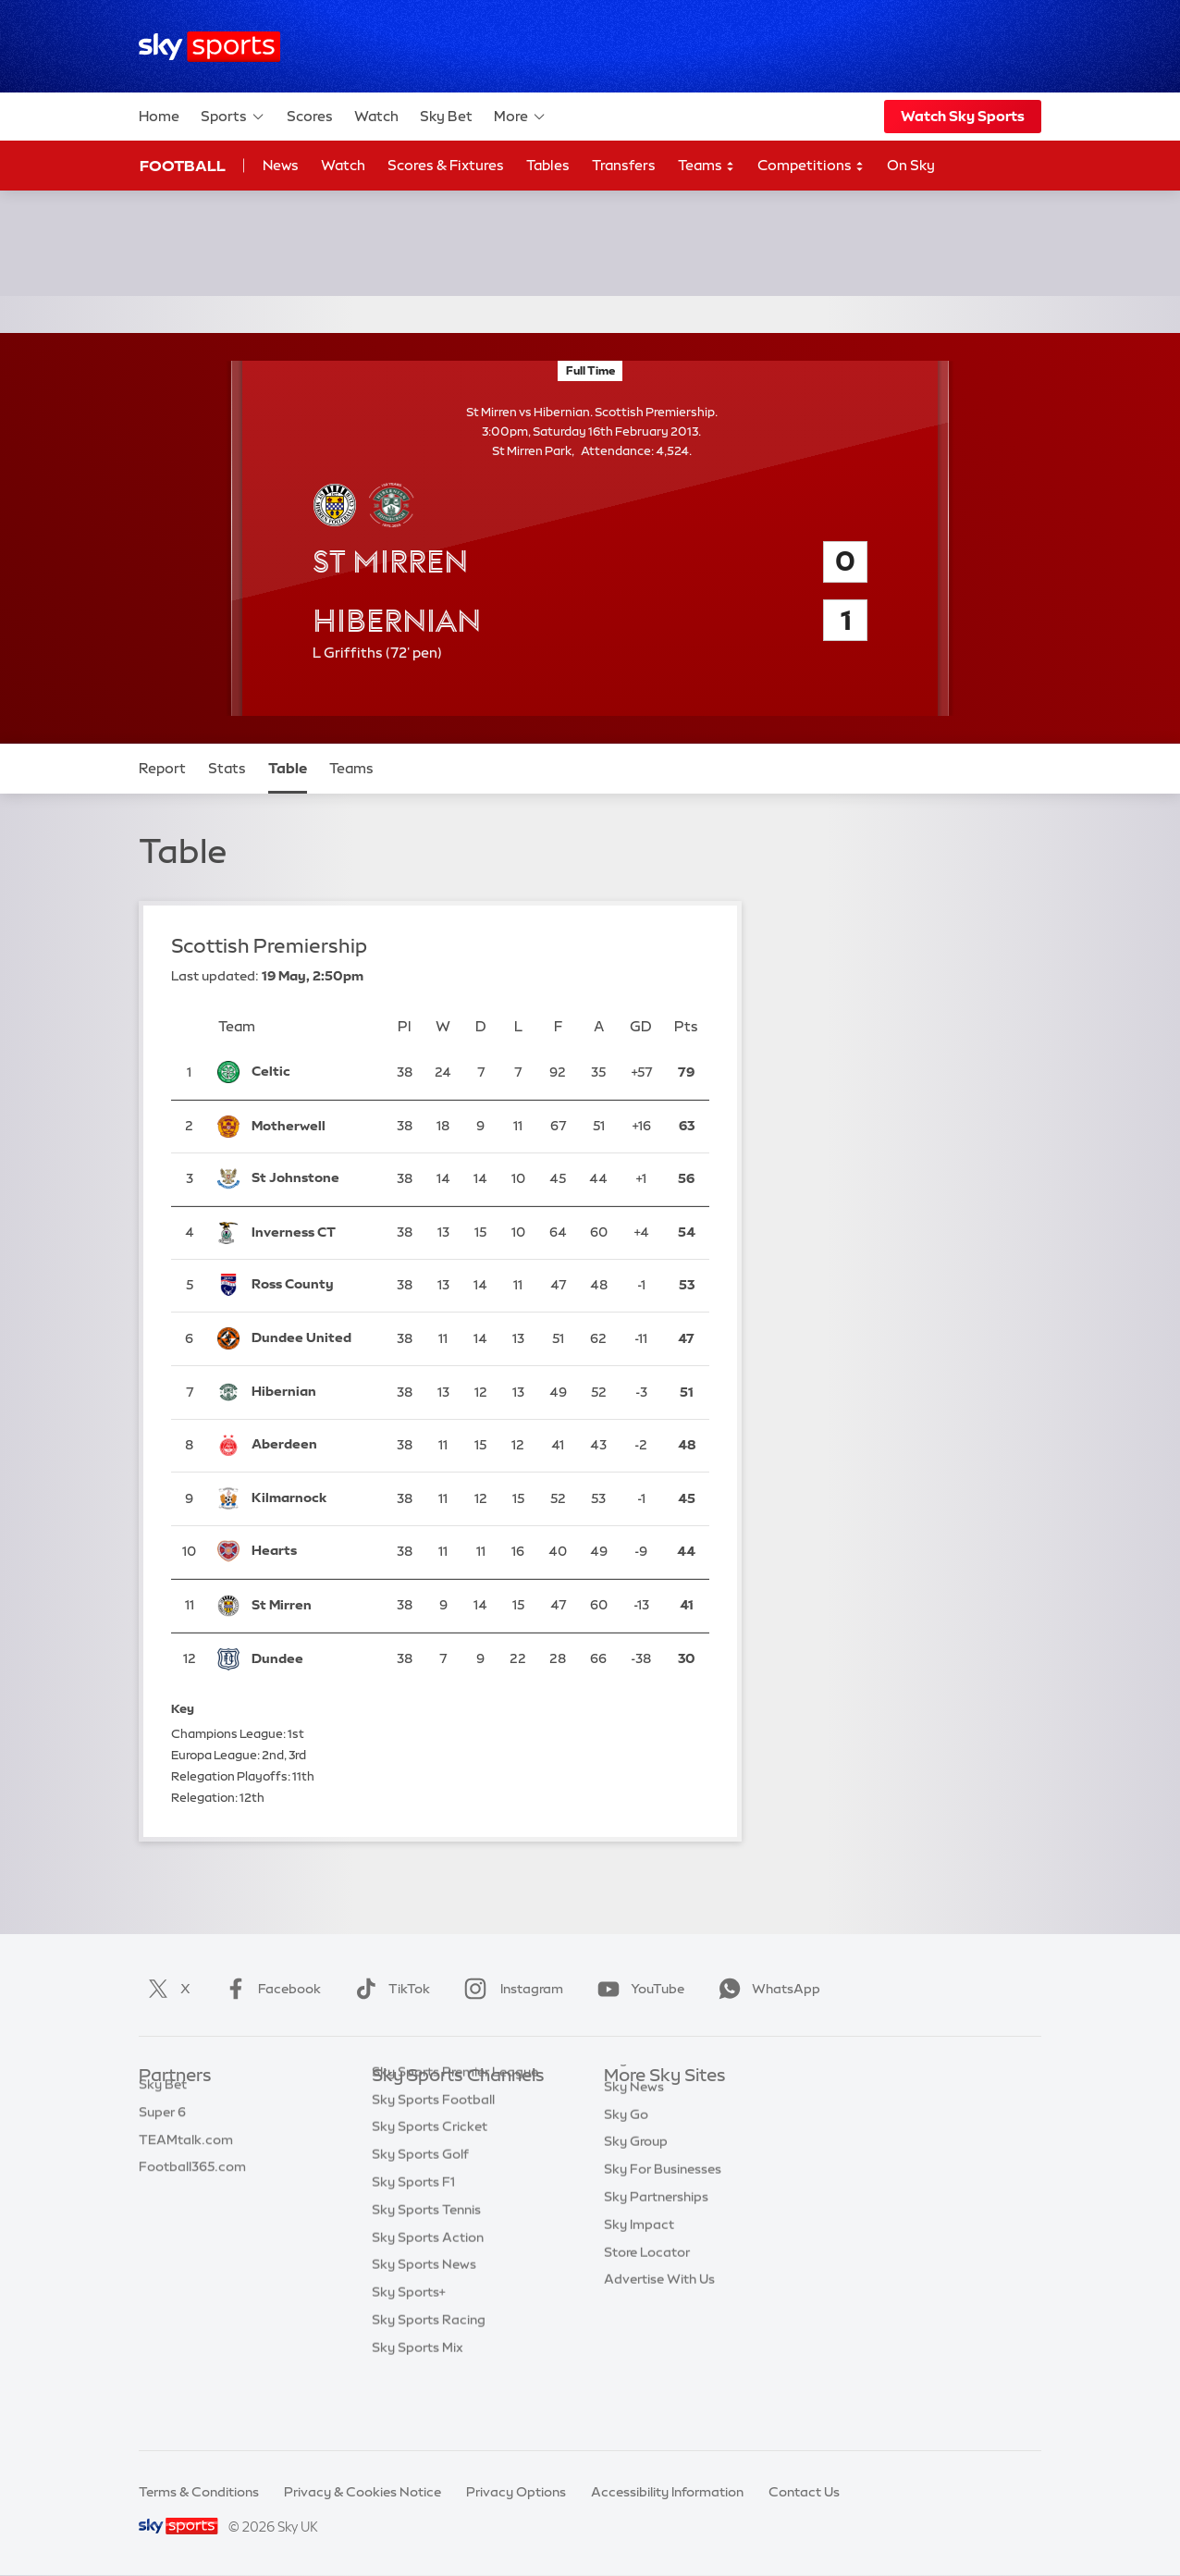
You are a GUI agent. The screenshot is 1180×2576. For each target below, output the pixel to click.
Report (162, 768)
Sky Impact (639, 2269)
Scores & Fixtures (445, 165)
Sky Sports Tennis (426, 2269)
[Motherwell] (312, 1126)
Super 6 (162, 2132)
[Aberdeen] (312, 1445)
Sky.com (631, 2104)
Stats (227, 768)
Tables (548, 165)
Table (287, 768)
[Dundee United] (312, 1338)
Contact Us (804, 2491)
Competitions (811, 166)
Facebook (269, 1989)
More (520, 116)
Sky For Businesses (662, 2214)
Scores (310, 116)
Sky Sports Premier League (455, 2132)
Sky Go (626, 2159)
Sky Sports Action (428, 2297)
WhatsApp (765, 1989)
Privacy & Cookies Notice (362, 2491)
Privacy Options (516, 2491)
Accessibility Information (667, 2491)
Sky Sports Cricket (429, 2186)
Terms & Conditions (199, 2491)
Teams (706, 166)
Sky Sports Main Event (441, 2104)
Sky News (634, 2132)
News (281, 165)
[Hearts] (312, 1552)
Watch (376, 116)
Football (183, 165)
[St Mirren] (312, 1605)
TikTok (389, 1989)
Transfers (624, 165)
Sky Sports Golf (420, 2214)
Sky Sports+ (409, 2352)
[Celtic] (312, 1072)
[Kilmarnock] (312, 1498)
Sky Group (636, 2186)
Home (159, 116)
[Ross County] (312, 1285)
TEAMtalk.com (186, 2159)
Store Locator (647, 2297)
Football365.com (192, 2186)
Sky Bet (446, 116)
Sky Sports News (424, 2324)
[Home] (209, 46)
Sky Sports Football (433, 2159)
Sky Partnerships (656, 2242)
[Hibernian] (312, 1392)
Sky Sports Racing (429, 2379)
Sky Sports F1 (413, 2242)
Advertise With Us (659, 2324)
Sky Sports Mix (417, 2407)
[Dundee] (312, 1659)
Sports (233, 116)
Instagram (510, 1989)
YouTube (637, 1989)
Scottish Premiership (269, 945)
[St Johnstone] (312, 1179)
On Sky (911, 165)
